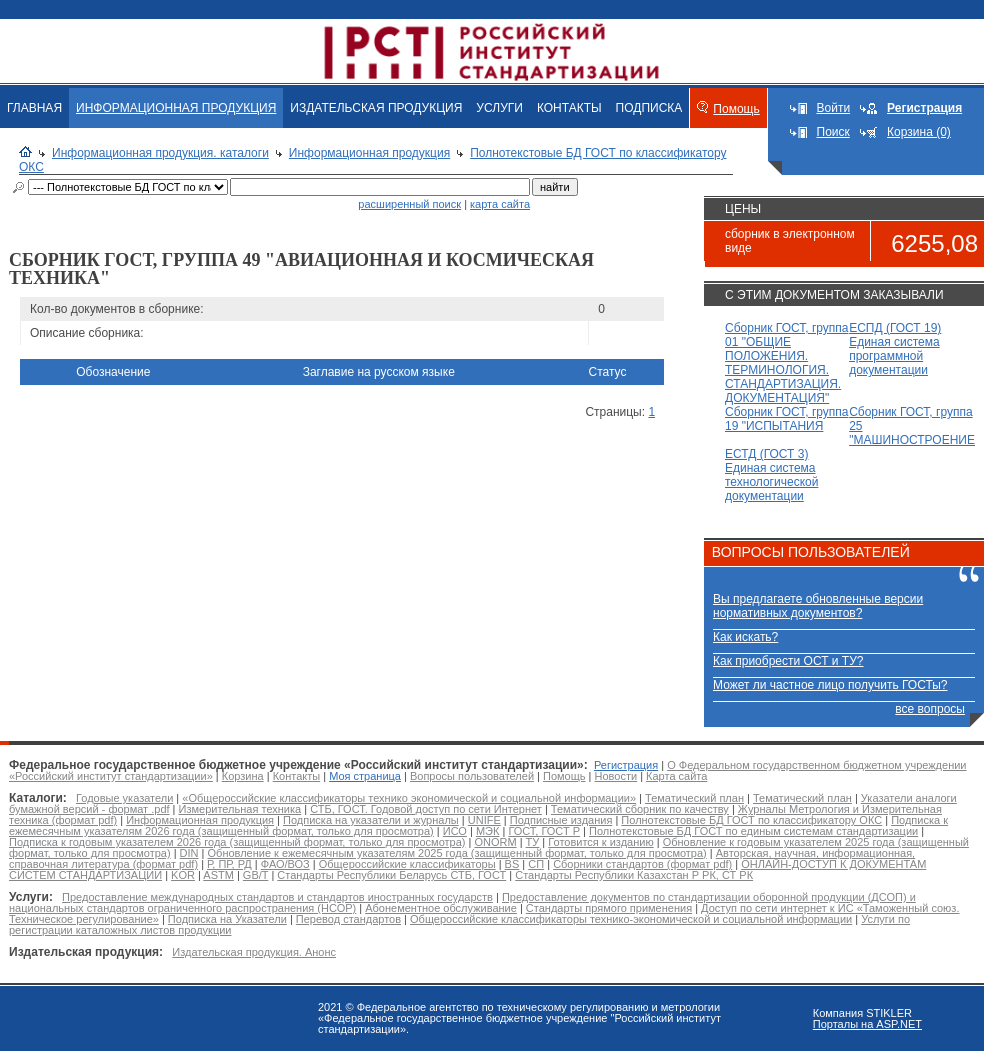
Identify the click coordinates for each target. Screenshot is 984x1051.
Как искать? (745, 637)
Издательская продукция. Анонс (254, 952)
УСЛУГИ (499, 108)
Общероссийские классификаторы (407, 864)
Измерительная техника (240, 809)
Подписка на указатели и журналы (371, 820)
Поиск (833, 132)
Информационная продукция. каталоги (160, 153)
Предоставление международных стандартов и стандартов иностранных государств (277, 897)
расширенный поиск (409, 204)
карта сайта (500, 204)
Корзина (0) (919, 132)
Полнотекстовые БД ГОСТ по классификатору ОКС (751, 820)
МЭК (487, 831)
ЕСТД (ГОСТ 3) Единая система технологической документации (771, 475)
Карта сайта (676, 776)
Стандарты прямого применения (609, 908)
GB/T (255, 875)
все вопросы (930, 709)
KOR (183, 875)
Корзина (243, 776)
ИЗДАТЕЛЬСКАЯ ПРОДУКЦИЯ (376, 108)
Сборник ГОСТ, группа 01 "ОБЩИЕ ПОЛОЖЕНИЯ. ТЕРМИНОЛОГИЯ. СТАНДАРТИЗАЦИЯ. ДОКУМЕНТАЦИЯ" (786, 363)
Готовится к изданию (600, 842)
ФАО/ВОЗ (285, 864)
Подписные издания (561, 820)
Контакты (297, 776)
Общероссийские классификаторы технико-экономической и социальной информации (631, 919)
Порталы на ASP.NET (867, 1024)
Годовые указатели (124, 798)
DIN (189, 853)
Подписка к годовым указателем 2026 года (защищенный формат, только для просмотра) (237, 842)
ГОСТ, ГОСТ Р (544, 831)
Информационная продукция (369, 153)
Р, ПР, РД (229, 864)
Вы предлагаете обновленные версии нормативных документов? (818, 606)
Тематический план (694, 798)
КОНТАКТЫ (569, 108)
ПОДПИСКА (649, 108)
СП (536, 864)
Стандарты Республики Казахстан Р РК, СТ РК (634, 875)
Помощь (736, 109)
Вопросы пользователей (472, 776)
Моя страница (365, 776)
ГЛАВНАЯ (34, 108)
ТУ (533, 842)
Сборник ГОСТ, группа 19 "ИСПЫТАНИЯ (786, 419)
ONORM (495, 842)
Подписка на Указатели (227, 919)
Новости (616, 776)
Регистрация (626, 765)
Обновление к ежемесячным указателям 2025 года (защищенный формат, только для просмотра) (457, 853)
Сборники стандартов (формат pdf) (642, 864)
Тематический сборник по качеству (640, 809)
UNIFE (484, 820)
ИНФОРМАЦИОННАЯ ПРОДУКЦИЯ (176, 108)
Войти (834, 108)
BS (512, 864)
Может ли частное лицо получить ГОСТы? (830, 685)
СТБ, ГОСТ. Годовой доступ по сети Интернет (426, 809)
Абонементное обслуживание (441, 908)
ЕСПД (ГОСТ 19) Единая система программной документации (895, 349)
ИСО (455, 831)
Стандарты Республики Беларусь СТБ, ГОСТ (391, 875)
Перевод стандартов (348, 919)
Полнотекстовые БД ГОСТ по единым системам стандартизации (753, 831)
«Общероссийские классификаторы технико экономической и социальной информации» (409, 798)
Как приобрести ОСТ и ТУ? (788, 661)
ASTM (218, 875)
